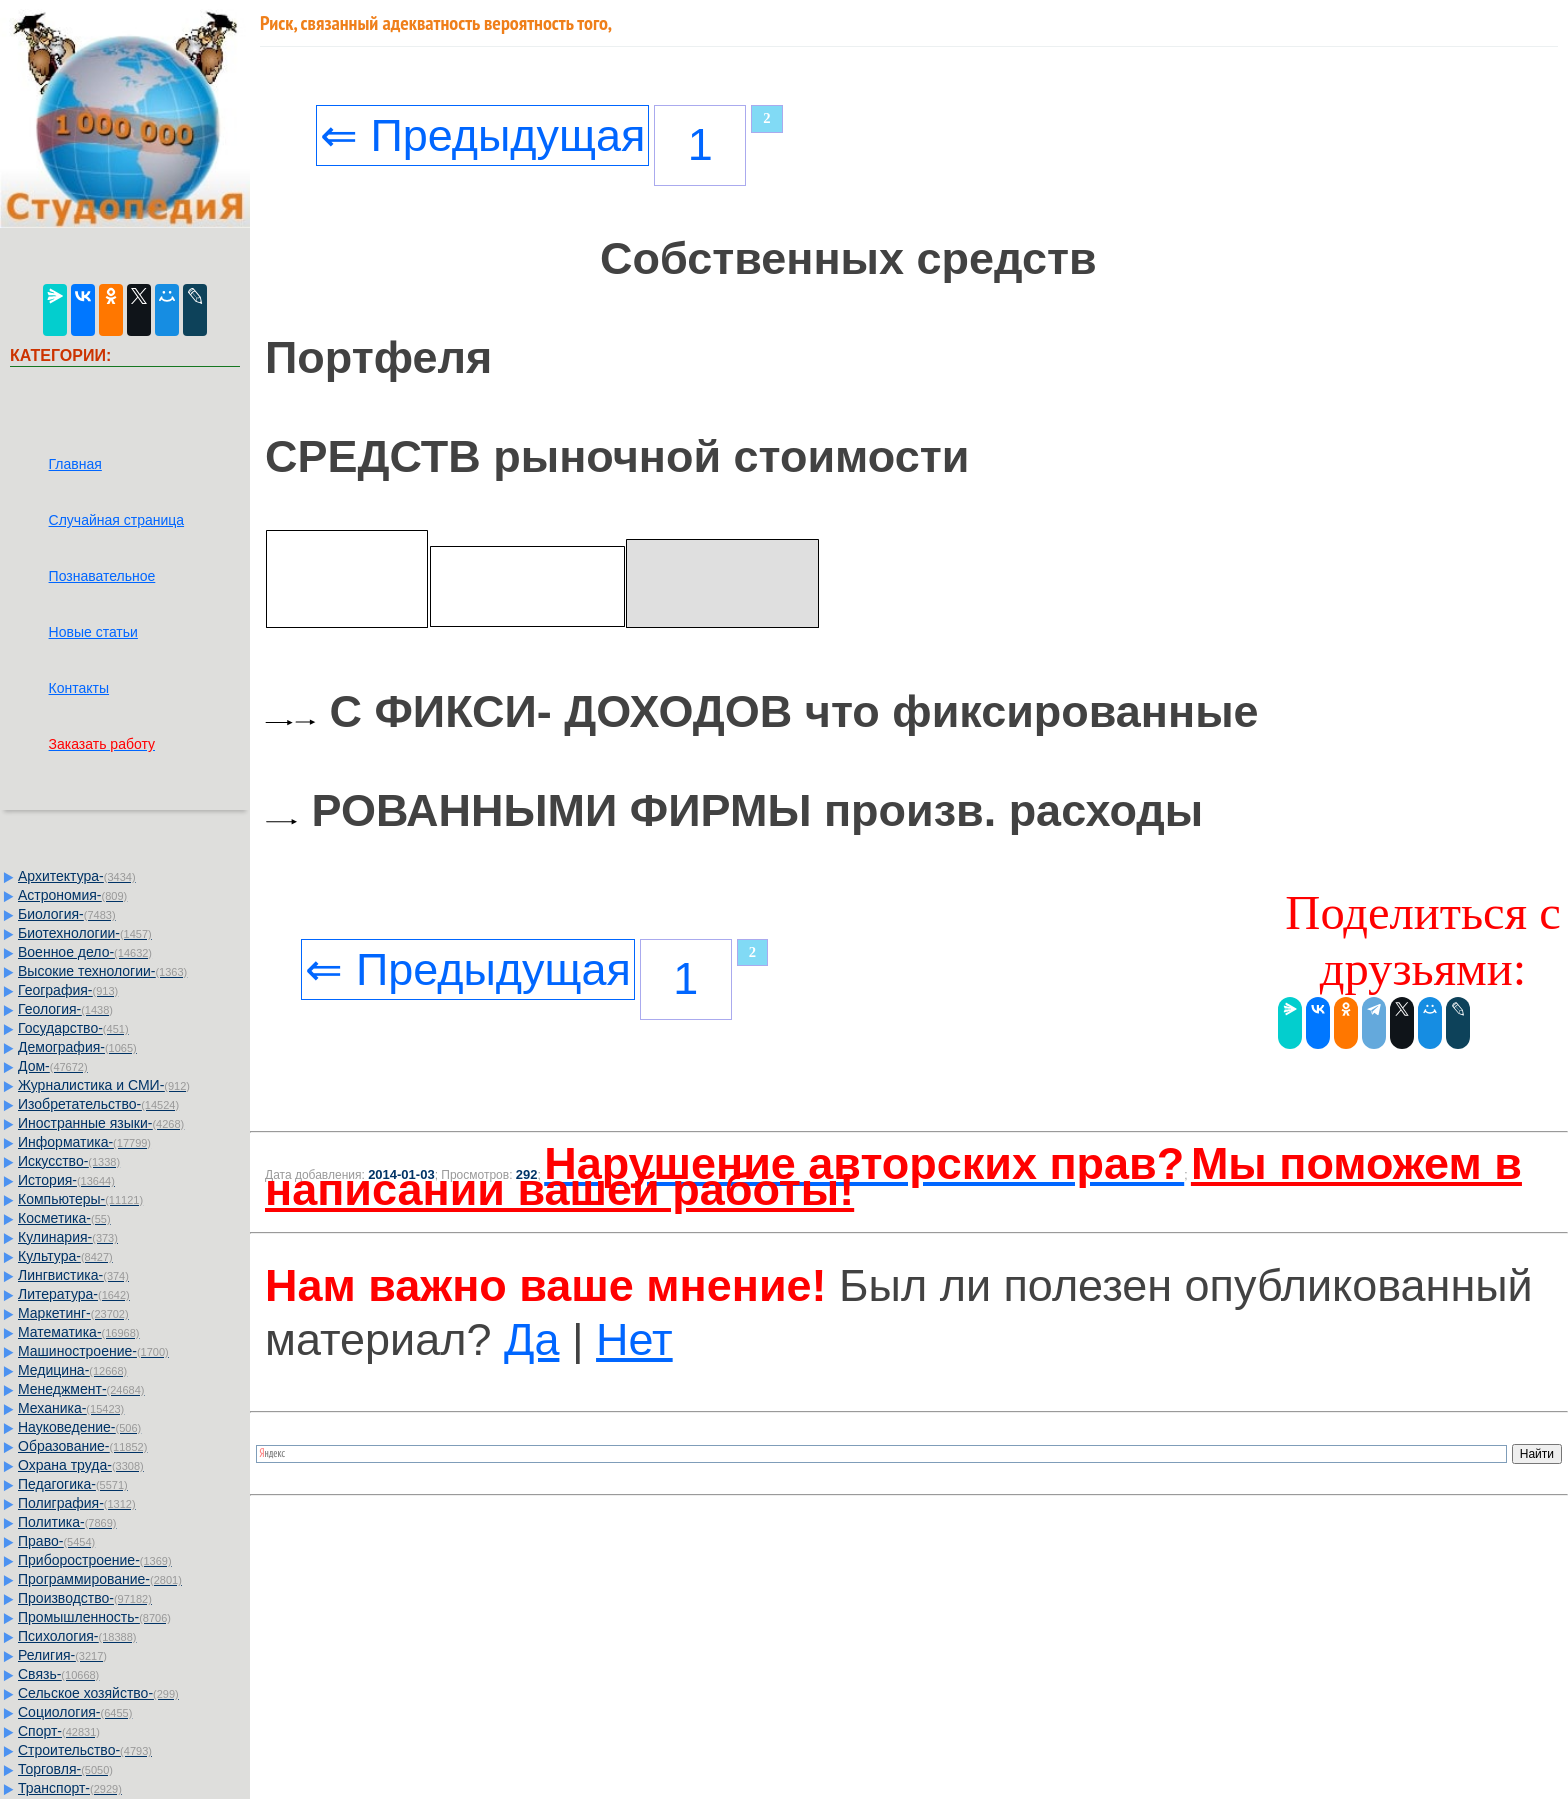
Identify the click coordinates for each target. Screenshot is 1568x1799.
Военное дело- (85, 952)
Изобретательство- (98, 1104)
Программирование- (100, 1579)
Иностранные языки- (101, 1123)
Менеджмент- (81, 1389)
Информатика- (84, 1142)
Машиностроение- (93, 1351)
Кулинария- (68, 1237)
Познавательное (102, 576)
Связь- (58, 1674)
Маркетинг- (73, 1313)
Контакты (79, 688)
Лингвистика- (73, 1275)
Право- (56, 1541)
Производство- (85, 1598)
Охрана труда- (81, 1465)
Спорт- (59, 1731)
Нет (634, 1339)
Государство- (73, 1028)
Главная (75, 464)
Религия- (62, 1655)
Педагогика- (73, 1484)
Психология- (77, 1636)
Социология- (75, 1712)
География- (68, 990)
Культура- (65, 1256)
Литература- (74, 1294)
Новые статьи (93, 632)
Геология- (65, 1009)
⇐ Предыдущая (483, 135)
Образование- (82, 1446)
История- (66, 1180)
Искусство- (69, 1161)
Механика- (71, 1408)
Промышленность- (94, 1617)
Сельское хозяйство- (98, 1693)
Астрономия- (72, 895)
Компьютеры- (80, 1199)
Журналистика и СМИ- (104, 1085)
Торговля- (65, 1769)
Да (531, 1339)
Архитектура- (77, 876)
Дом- (53, 1066)
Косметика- (64, 1218)
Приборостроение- (95, 1560)
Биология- (67, 914)
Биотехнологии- (85, 933)
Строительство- (85, 1750)
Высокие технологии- (102, 971)
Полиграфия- (77, 1503)
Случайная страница (117, 520)
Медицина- (72, 1370)
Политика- (67, 1522)
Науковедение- (79, 1427)
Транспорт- (70, 1788)
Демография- (77, 1047)
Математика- (78, 1332)
